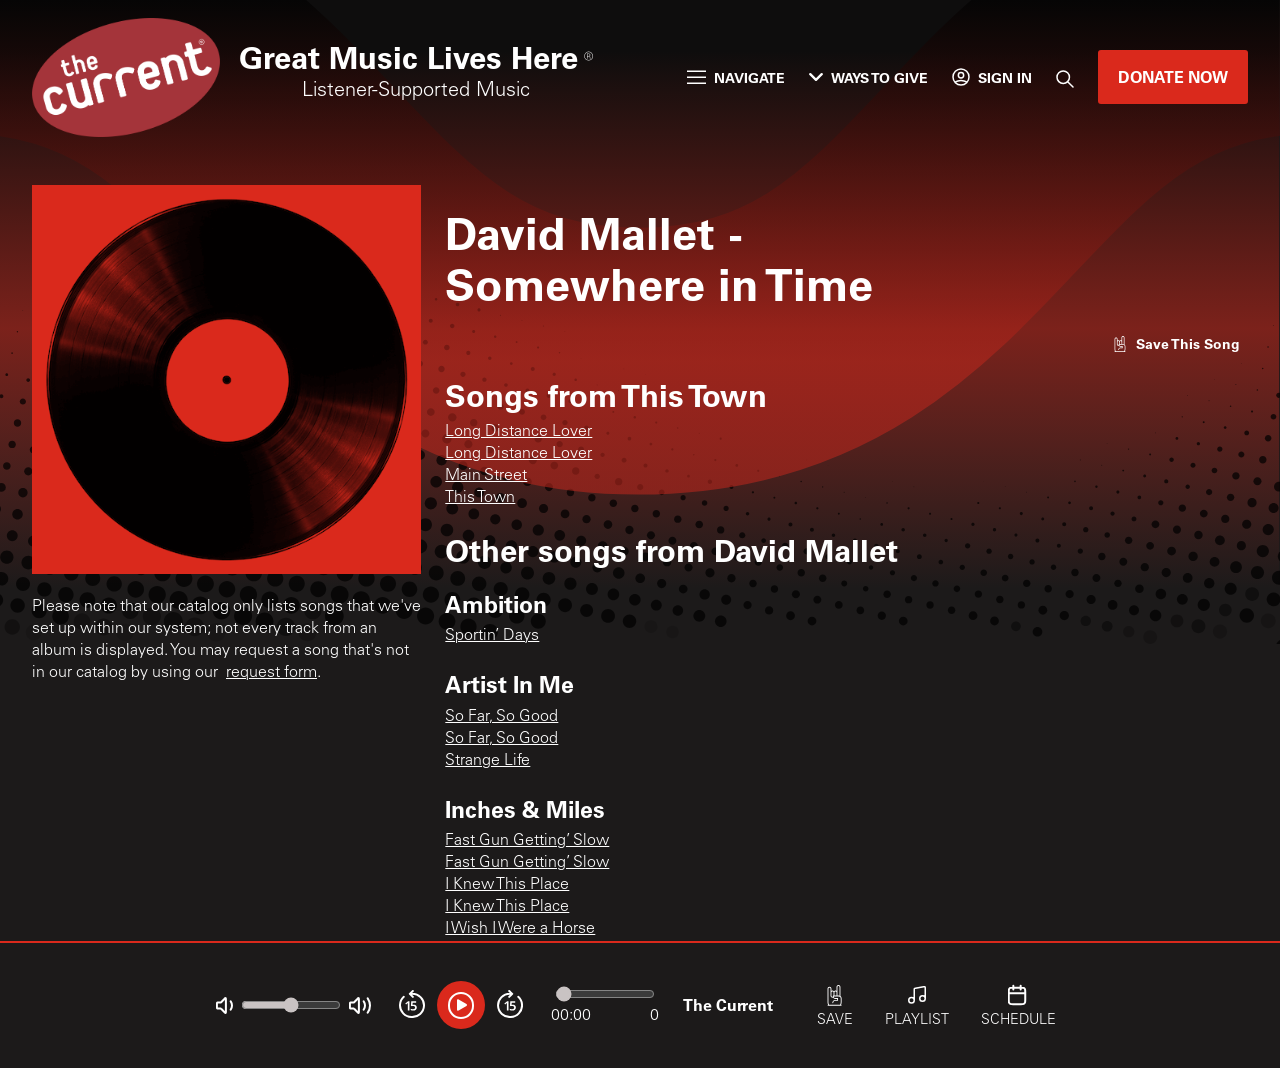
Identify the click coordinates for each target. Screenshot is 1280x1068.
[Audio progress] (605, 994)
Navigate (736, 77)
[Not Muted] (224, 1005)
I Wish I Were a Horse (520, 929)
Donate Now (1173, 76)
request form (271, 673)
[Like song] (1176, 343)
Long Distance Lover (518, 432)
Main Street (486, 476)
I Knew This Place (507, 885)
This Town (480, 498)
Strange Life (487, 761)
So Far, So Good (501, 717)
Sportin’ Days (492, 636)
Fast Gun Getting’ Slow (527, 841)
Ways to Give (868, 77)
